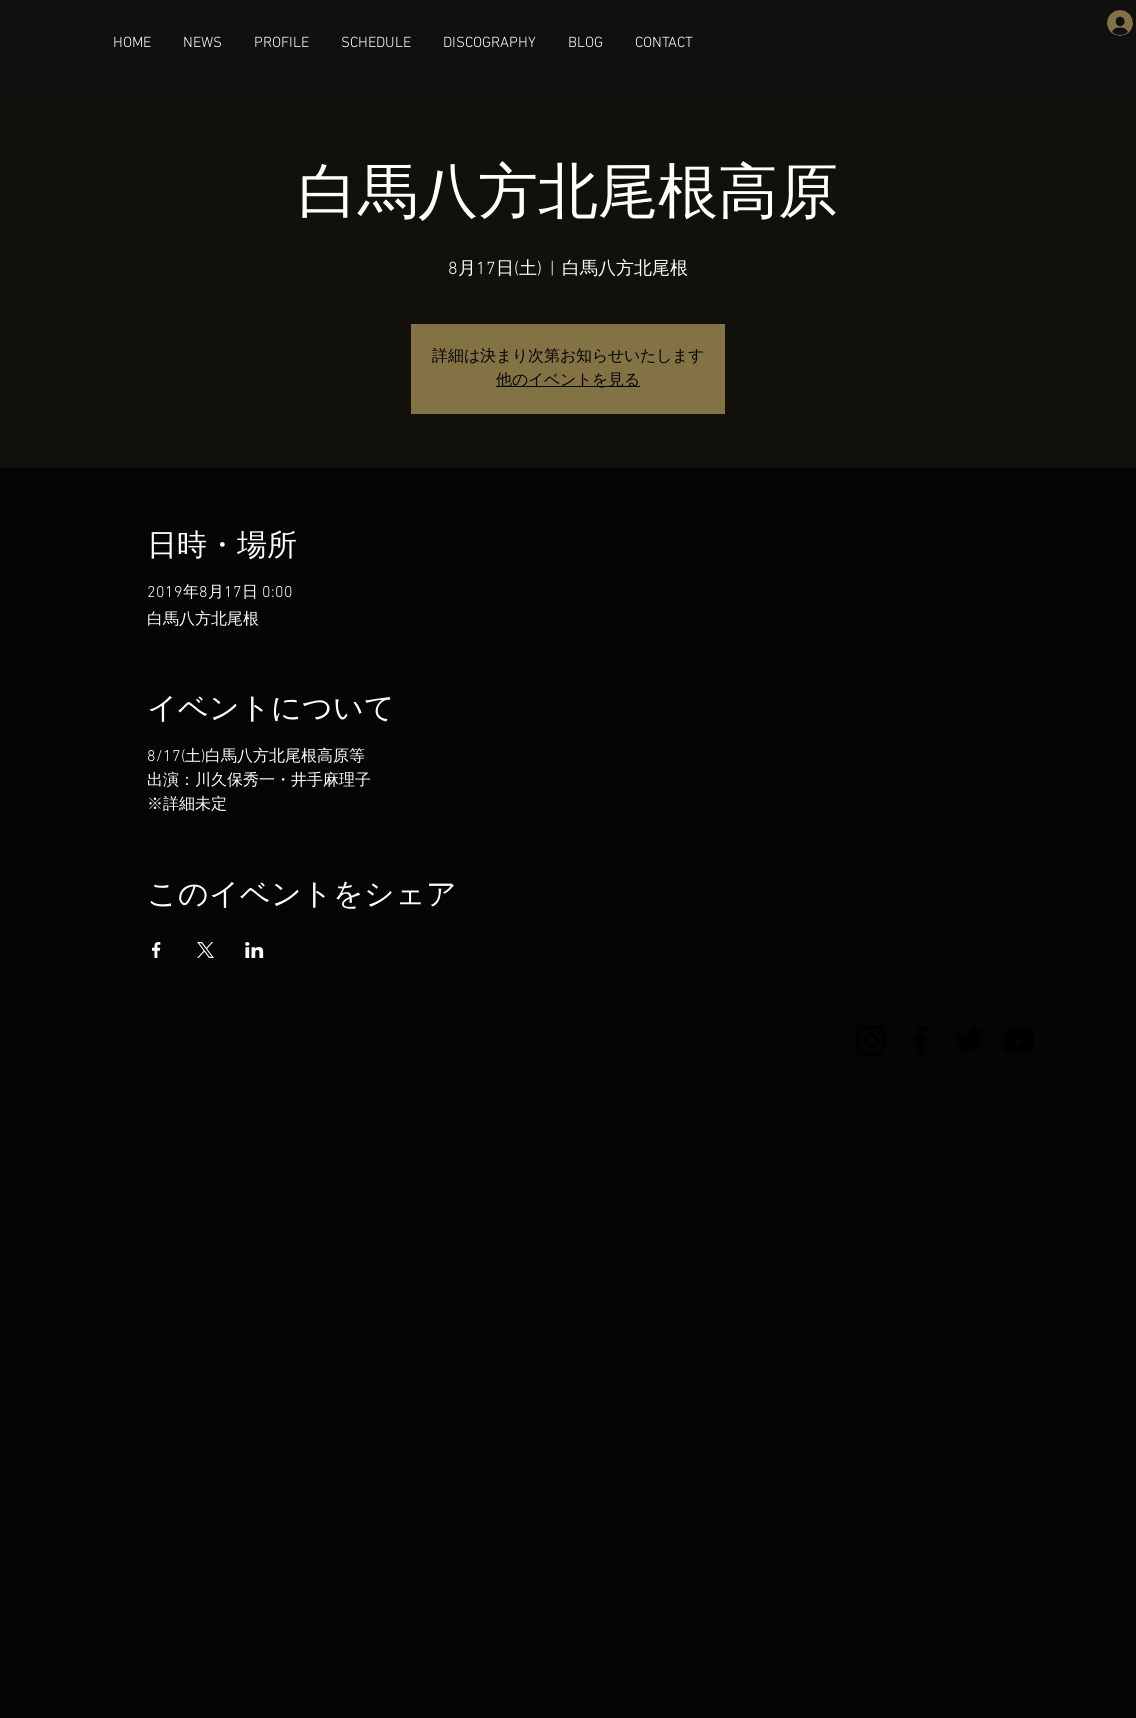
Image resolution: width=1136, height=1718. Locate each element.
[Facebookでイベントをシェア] (156, 950)
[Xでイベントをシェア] (205, 950)
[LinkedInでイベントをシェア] (254, 950)
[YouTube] (1018, 1040)
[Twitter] (969, 1040)
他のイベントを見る (568, 381)
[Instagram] (871, 1040)
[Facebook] (920, 1040)
